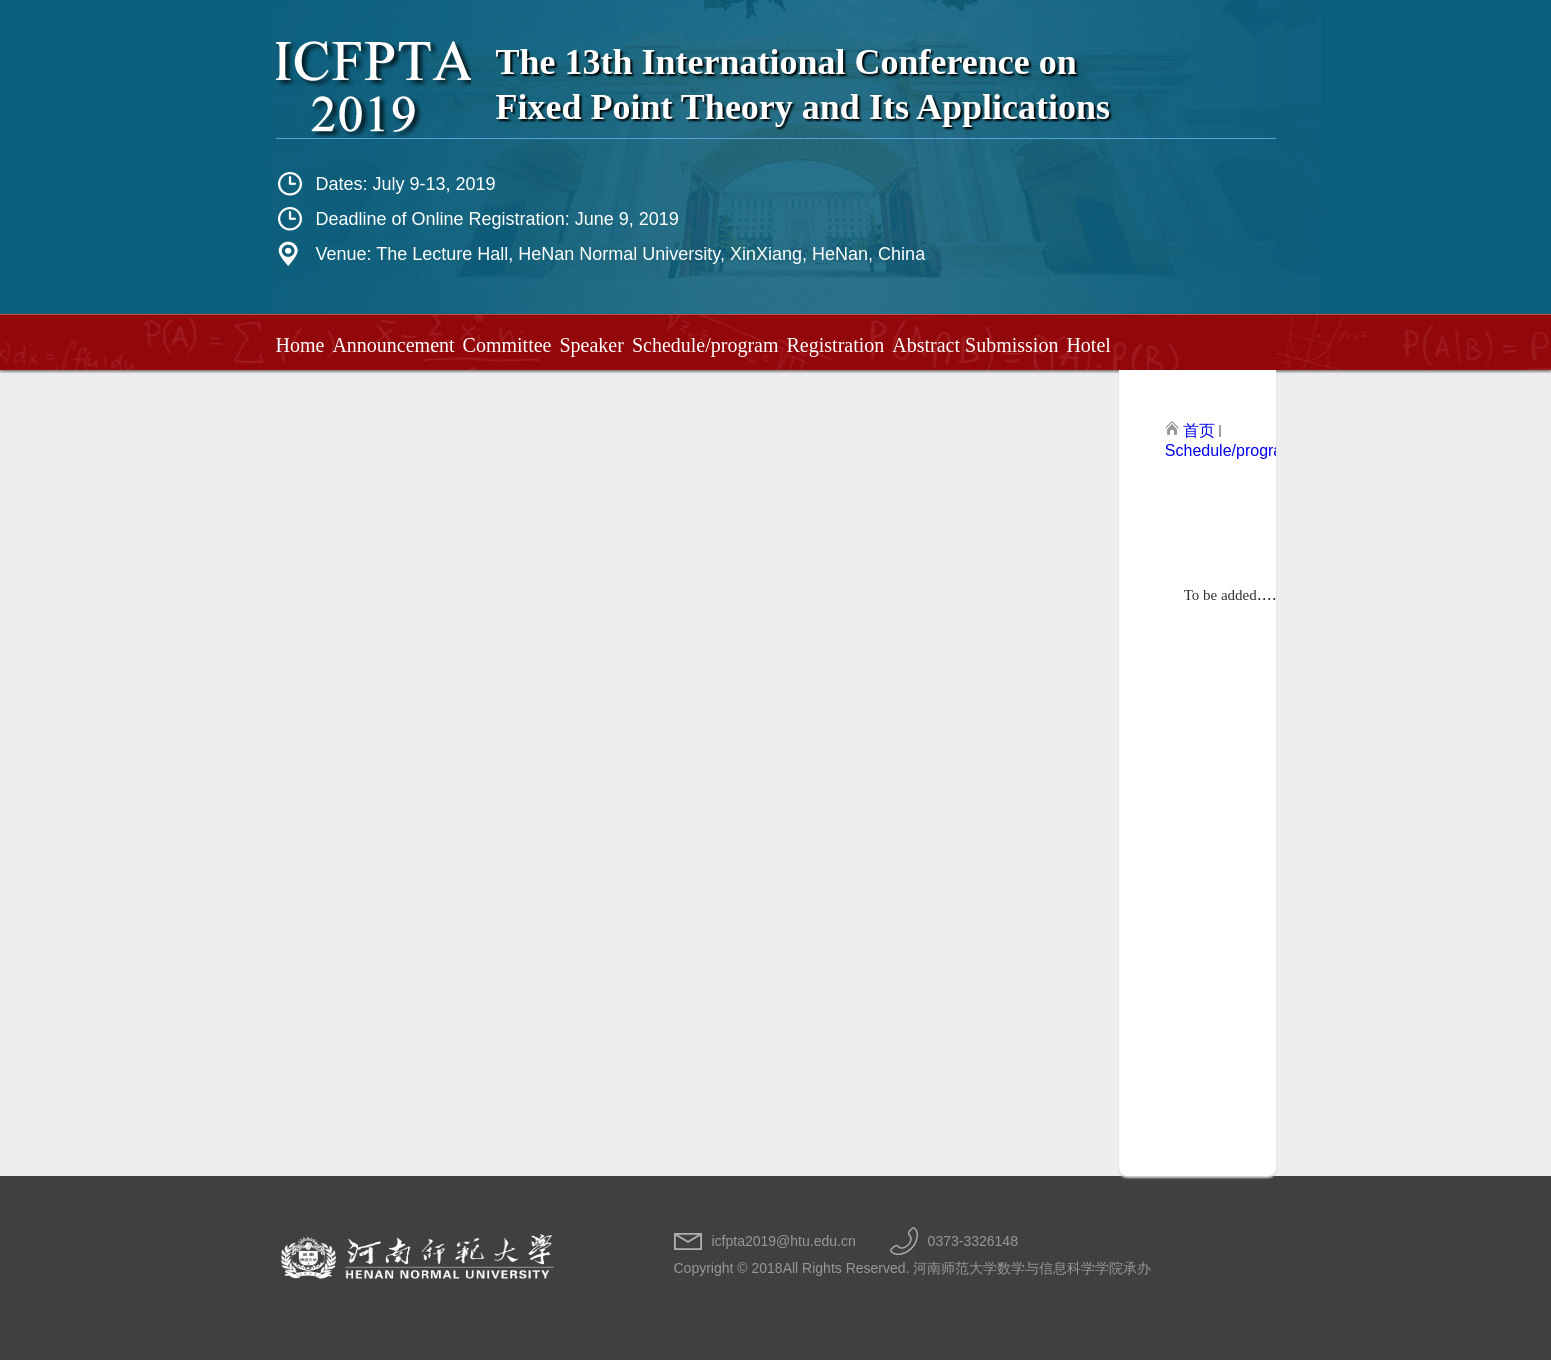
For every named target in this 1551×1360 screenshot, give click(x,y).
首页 (1199, 430)
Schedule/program (1230, 450)
